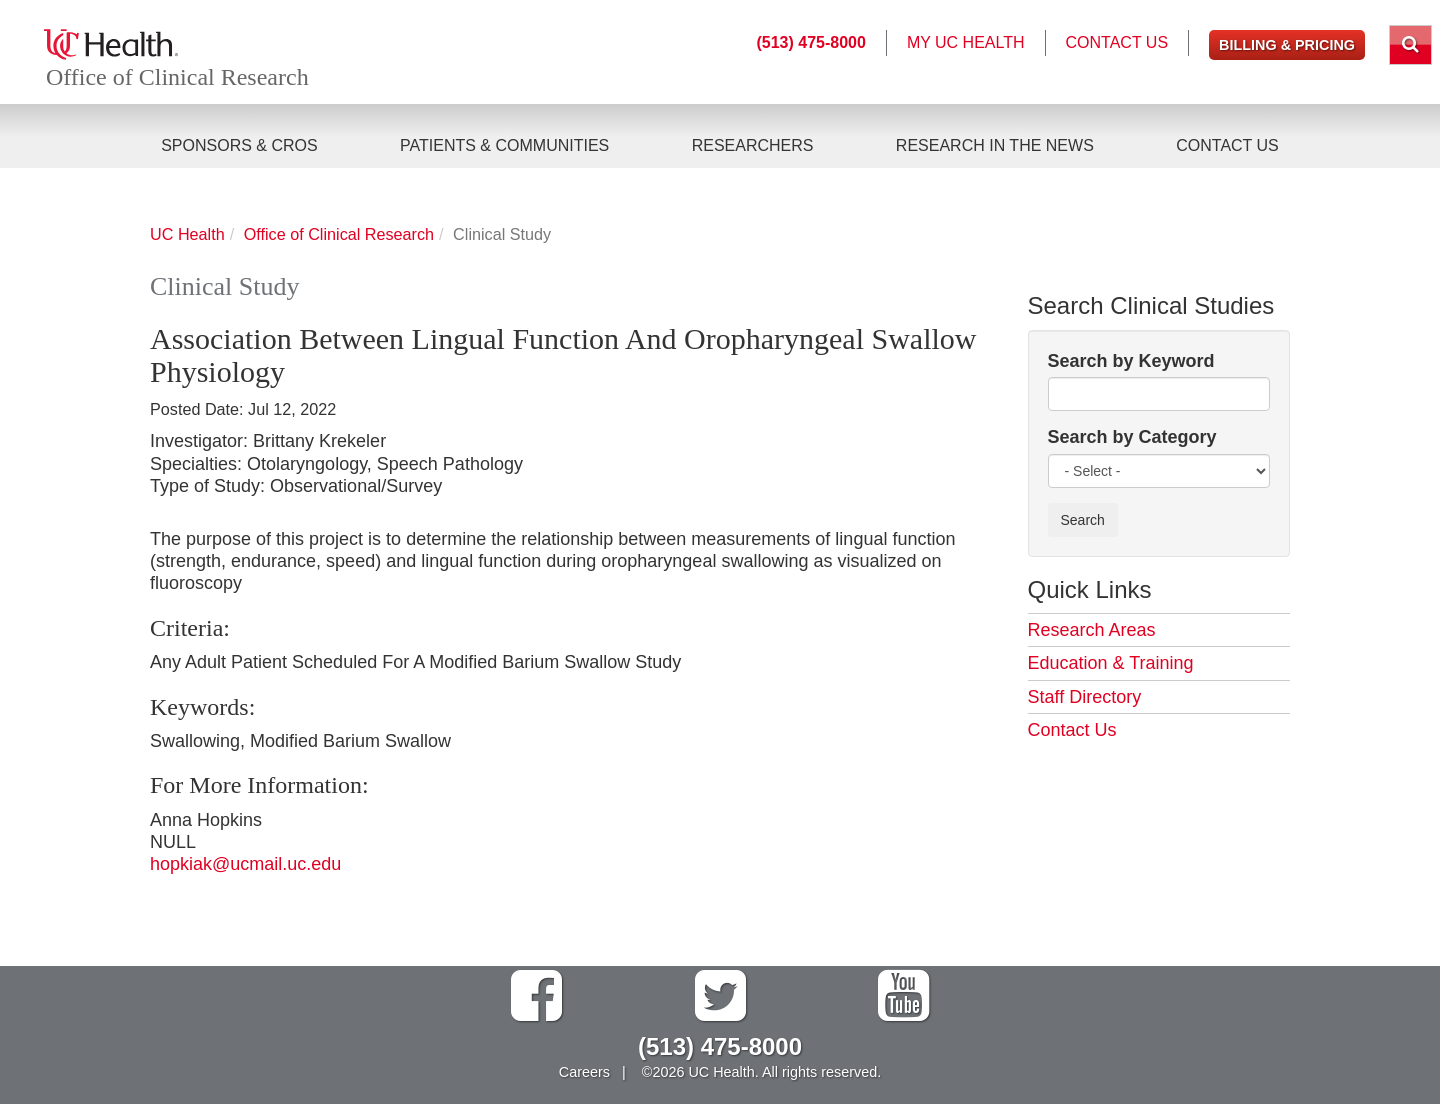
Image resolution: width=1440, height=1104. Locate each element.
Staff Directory (1085, 697)
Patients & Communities (504, 145)
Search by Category (1132, 437)
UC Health (187, 234)
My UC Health (966, 42)
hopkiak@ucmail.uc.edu (245, 864)
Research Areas (1092, 630)
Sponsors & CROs (239, 145)
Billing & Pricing (1287, 45)
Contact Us (1227, 145)
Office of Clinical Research (178, 78)
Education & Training (1111, 663)
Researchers (753, 145)
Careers (584, 1072)
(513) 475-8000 (810, 42)
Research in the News (995, 145)
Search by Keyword (1131, 361)
